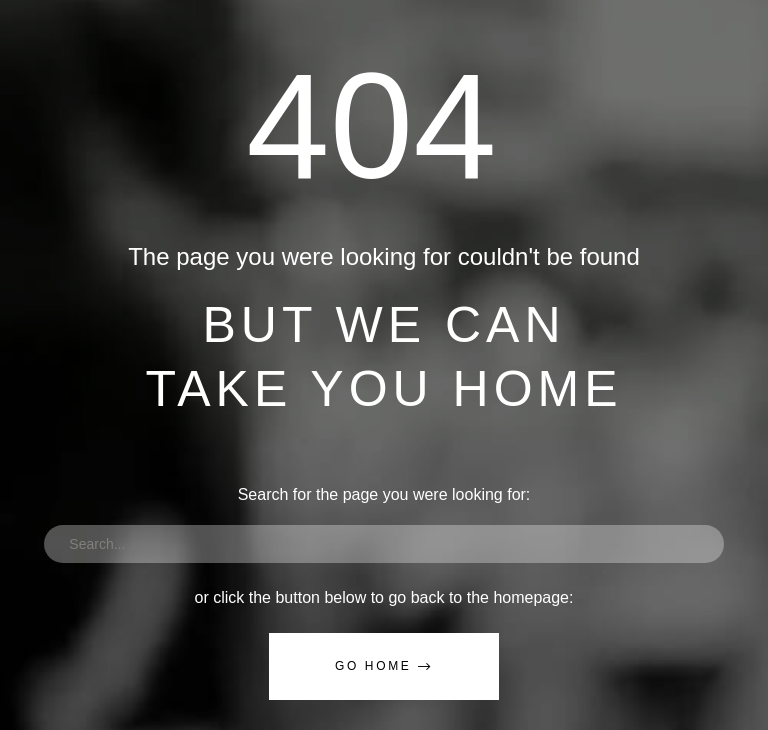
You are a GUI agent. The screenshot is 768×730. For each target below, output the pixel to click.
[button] (384, 666)
